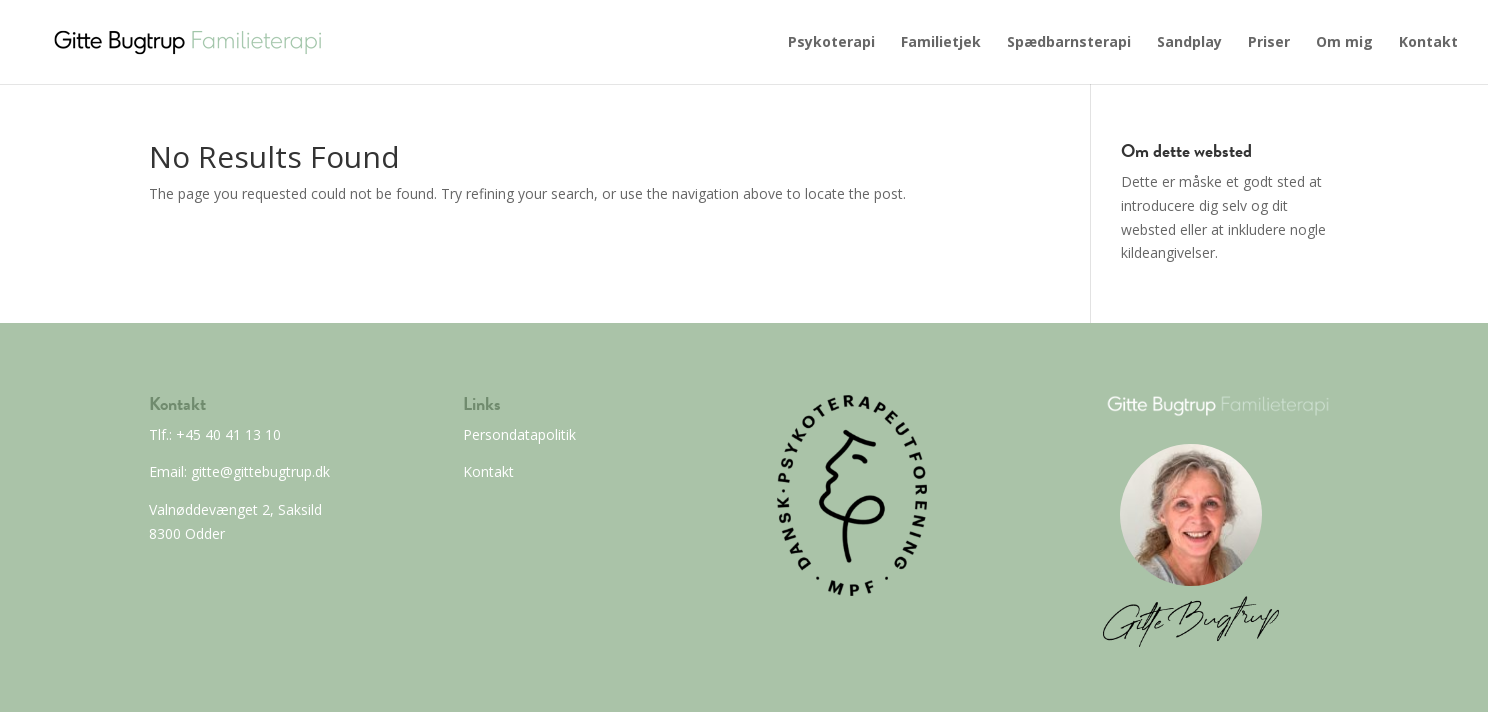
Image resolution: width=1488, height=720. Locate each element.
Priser (1269, 43)
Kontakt (1428, 43)
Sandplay (1189, 43)
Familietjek (941, 43)
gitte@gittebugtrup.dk (258, 471)
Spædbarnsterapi (1069, 43)
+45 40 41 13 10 (226, 434)
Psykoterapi (831, 43)
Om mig (1344, 43)
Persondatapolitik (519, 434)
